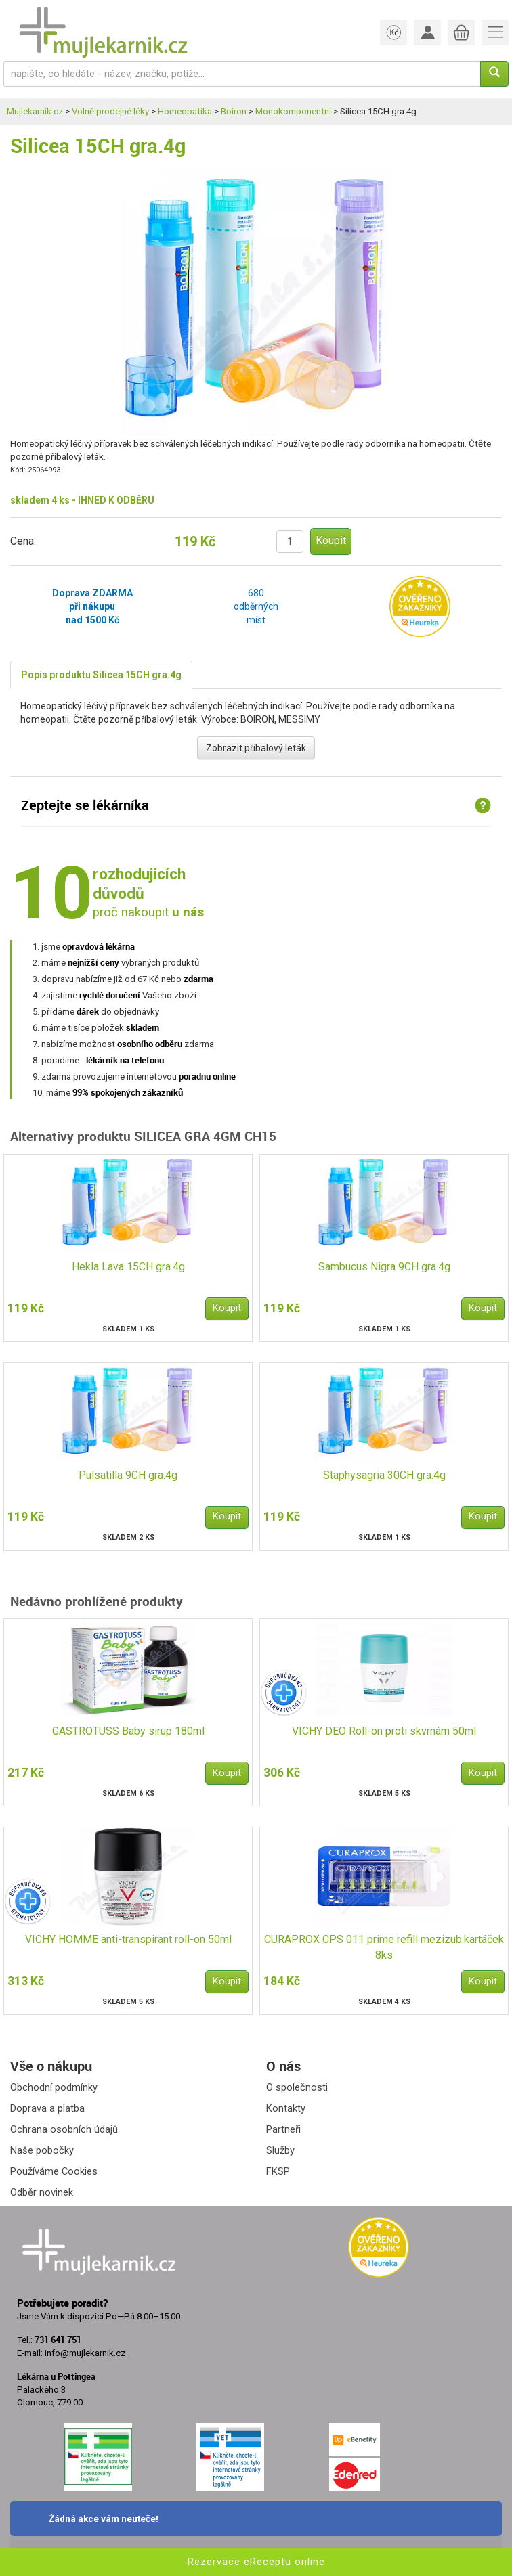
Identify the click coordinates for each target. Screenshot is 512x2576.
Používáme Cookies (54, 2171)
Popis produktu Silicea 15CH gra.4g (101, 674)
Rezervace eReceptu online (256, 2562)
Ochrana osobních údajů (64, 2129)
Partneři (283, 2129)
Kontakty (285, 2108)
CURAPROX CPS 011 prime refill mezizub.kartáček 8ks (384, 1947)
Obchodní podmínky (54, 2087)
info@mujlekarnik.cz (85, 2353)
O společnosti (297, 2087)
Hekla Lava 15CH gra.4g (128, 1266)
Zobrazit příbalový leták (256, 747)
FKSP (278, 2171)
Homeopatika (185, 111)
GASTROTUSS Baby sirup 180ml (128, 1731)
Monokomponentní (293, 111)
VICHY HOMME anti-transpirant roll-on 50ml (128, 1939)
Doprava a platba (47, 2108)
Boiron (234, 111)
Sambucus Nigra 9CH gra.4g (384, 1266)
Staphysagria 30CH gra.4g (384, 1475)
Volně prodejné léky (110, 111)
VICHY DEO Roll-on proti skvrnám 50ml (384, 1731)
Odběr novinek (41, 2192)
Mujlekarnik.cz (35, 111)
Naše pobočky (42, 2150)
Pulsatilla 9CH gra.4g (128, 1475)
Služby (280, 2150)
